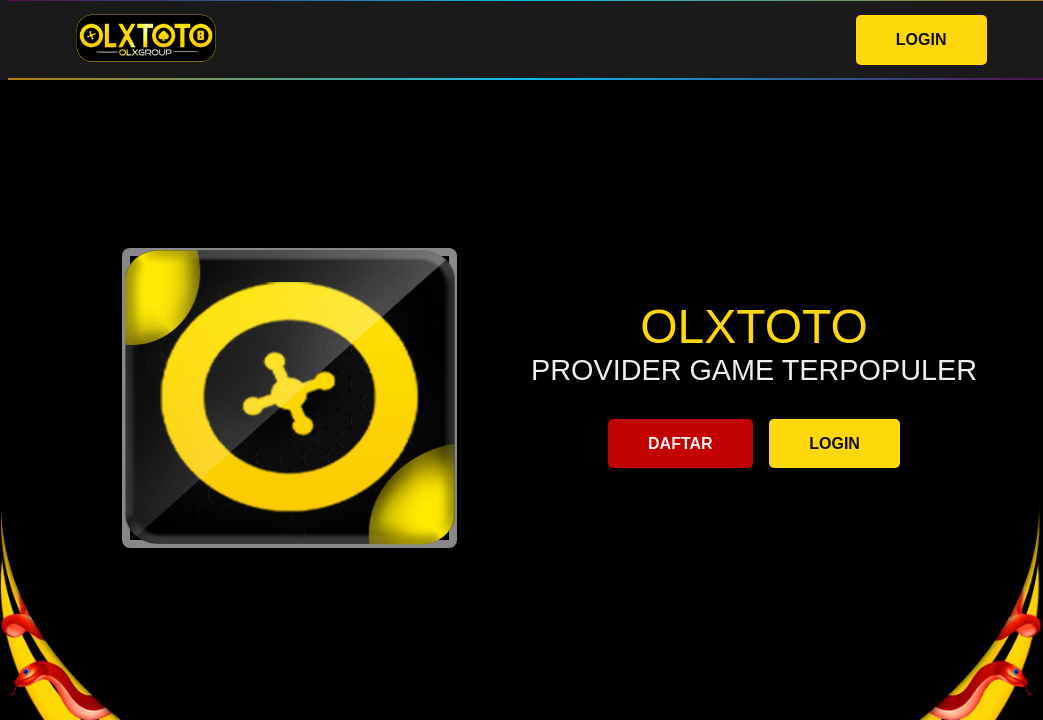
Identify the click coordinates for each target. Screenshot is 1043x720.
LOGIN (921, 39)
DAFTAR (680, 443)
